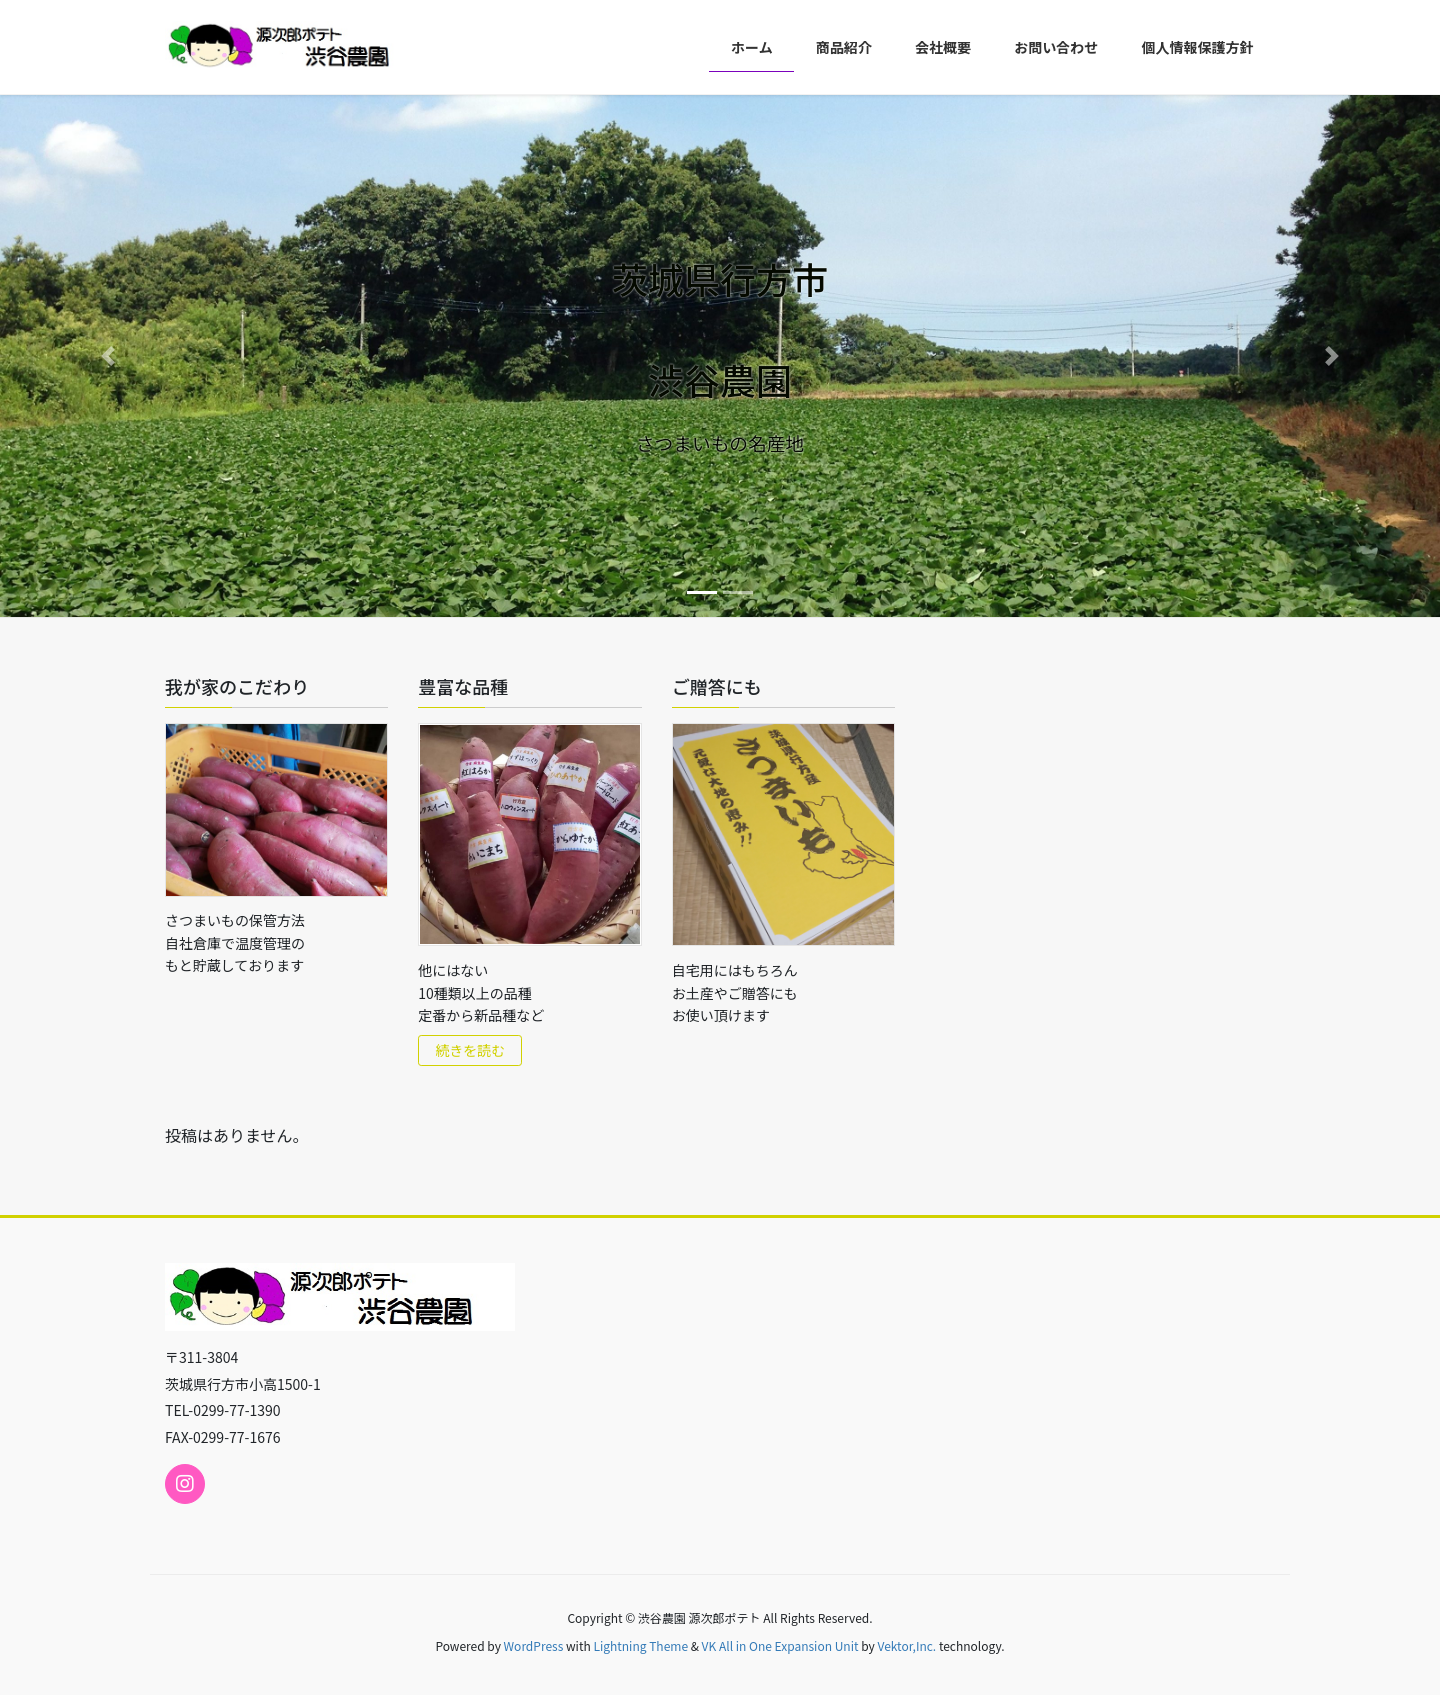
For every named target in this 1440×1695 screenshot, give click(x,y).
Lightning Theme (640, 1645)
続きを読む (470, 1050)
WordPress (534, 1645)
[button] (108, 356)
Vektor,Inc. (906, 1645)
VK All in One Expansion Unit (780, 1645)
